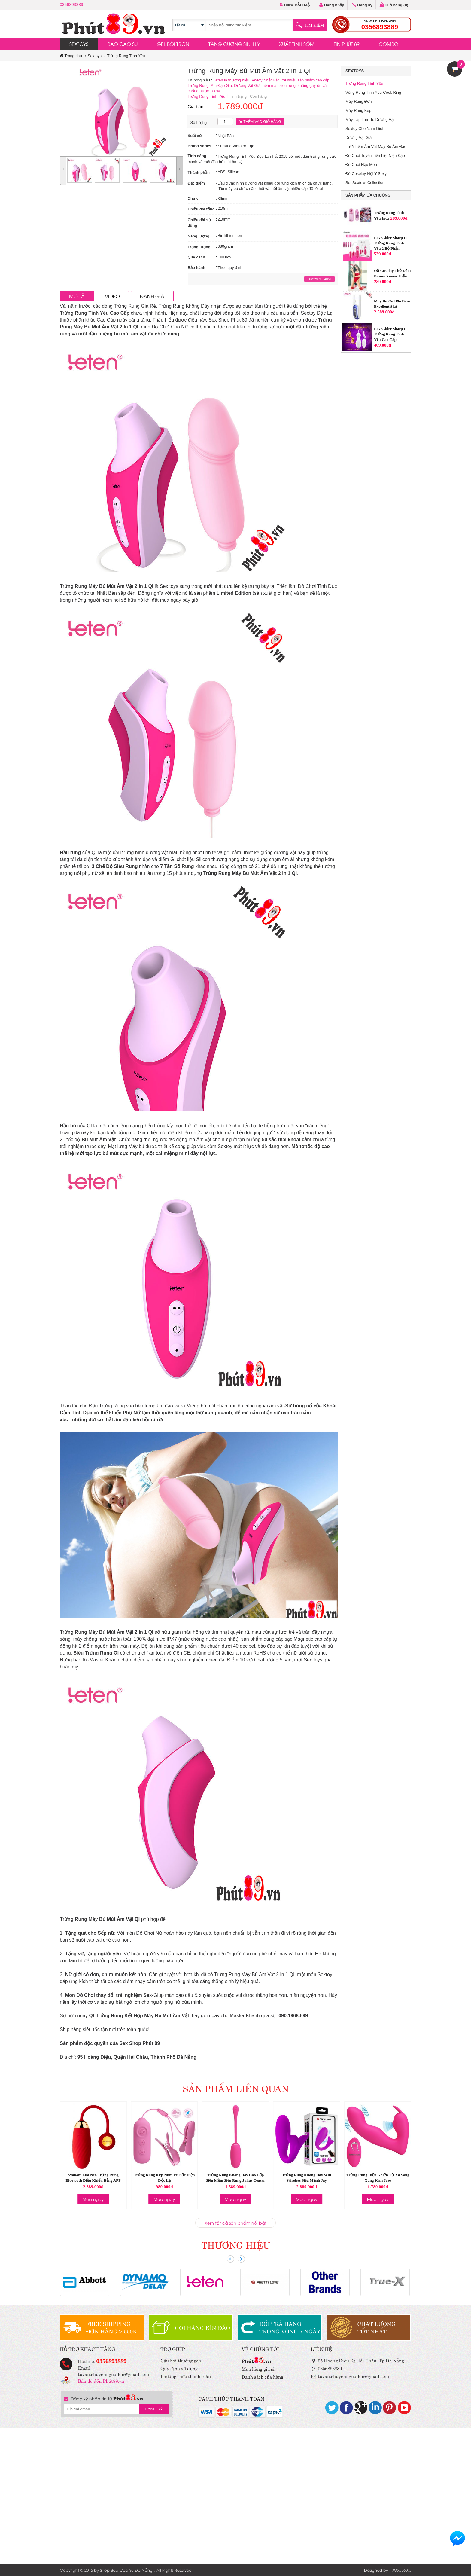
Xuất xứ (195, 135)
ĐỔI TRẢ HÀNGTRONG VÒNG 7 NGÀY (290, 2327)
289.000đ (398, 218)
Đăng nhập (331, 5)
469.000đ (382, 345)
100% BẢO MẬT (296, 5)
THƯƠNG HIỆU (235, 2244)
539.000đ (382, 254)
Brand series (199, 146)
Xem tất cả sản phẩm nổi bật (235, 2223)
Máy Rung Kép (358, 110)
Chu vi (194, 198)
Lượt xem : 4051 (319, 279)
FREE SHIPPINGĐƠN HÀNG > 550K (111, 2327)
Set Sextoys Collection (364, 182)
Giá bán (196, 106)
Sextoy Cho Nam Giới (364, 128)
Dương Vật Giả (358, 137)
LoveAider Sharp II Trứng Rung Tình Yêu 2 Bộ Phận (390, 243)
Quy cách (196, 257)
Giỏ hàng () (394, 5)
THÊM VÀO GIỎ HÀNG (260, 122)
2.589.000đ (384, 312)
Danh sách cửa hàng (262, 2376)
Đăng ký (362, 5)
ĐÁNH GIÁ (152, 296)
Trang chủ (71, 55)
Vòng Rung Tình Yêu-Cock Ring (373, 92)
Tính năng (197, 156)
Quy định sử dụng (179, 2368)
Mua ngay (93, 2199)
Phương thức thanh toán (185, 2376)
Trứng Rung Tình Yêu (126, 55)
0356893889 (71, 4)
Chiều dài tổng (201, 209)
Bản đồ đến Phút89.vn (101, 2380)
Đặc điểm (196, 183)
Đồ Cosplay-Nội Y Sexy (366, 173)
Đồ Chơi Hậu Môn (361, 164)
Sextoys (95, 55)
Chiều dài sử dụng (199, 223)
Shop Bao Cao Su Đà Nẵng (126, 2570)
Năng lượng (199, 236)
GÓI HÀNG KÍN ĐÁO (202, 2327)
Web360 (400, 2570)
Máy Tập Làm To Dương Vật (369, 119)
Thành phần (199, 172)
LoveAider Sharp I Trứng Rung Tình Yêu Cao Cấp (390, 334)
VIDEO (112, 296)
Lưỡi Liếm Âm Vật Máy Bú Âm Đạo (375, 146)
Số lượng (198, 122)
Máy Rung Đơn (358, 101)
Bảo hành (196, 267)
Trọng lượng (199, 247)
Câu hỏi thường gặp (180, 2360)
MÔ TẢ (77, 296)
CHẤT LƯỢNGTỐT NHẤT (376, 2327)
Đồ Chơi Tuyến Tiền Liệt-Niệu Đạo (375, 155)
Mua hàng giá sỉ (258, 2368)
